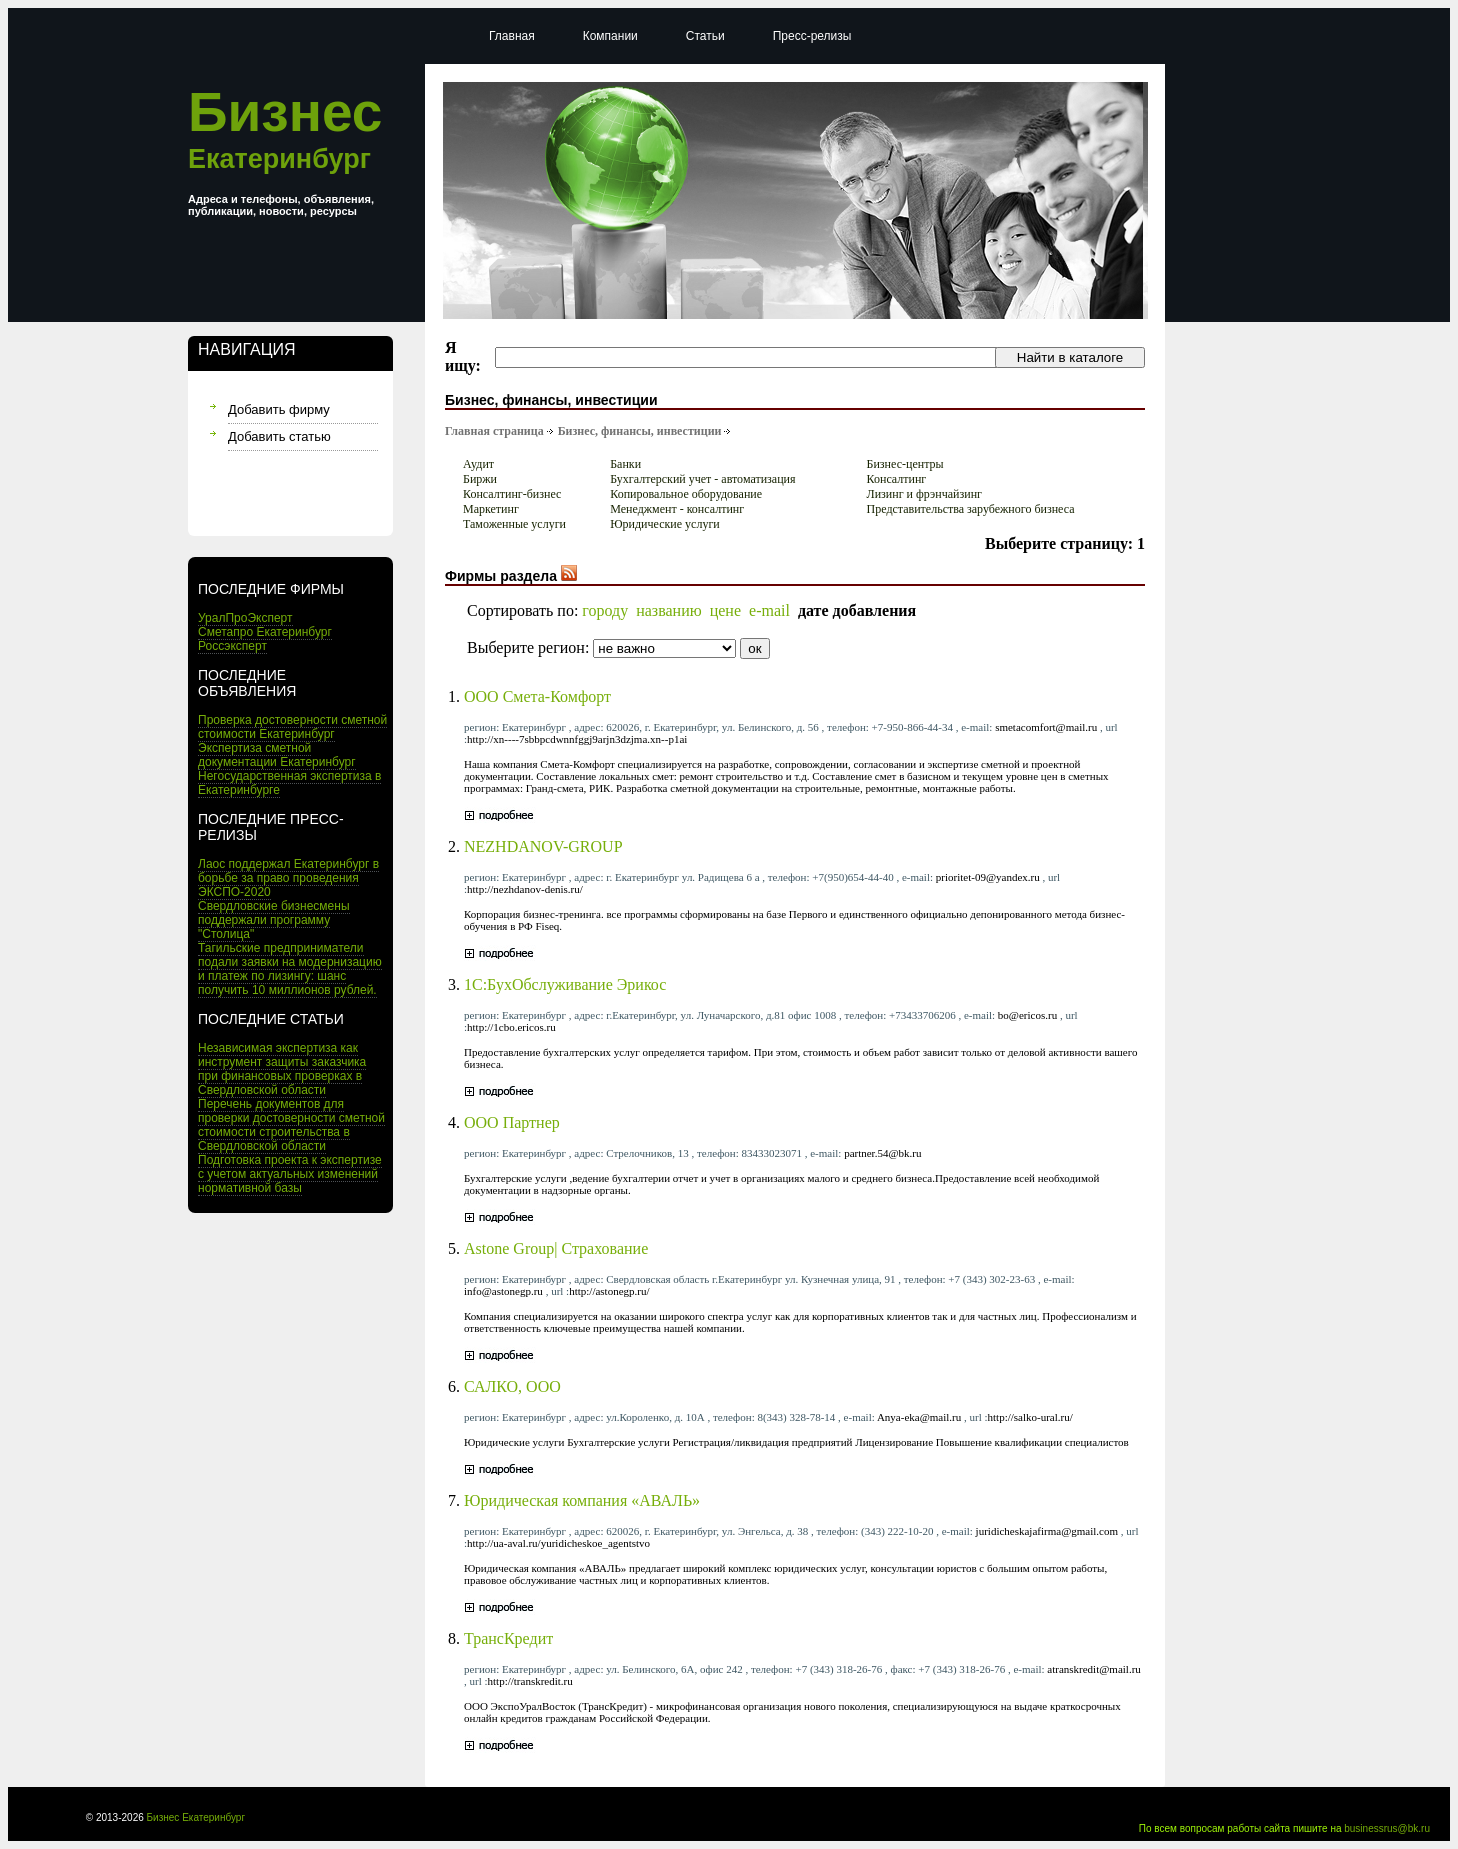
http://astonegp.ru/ (609, 1291)
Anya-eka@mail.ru (919, 1417)
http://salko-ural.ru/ (1030, 1417)
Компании (610, 36)
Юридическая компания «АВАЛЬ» (582, 1500)
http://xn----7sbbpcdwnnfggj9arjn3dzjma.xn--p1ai (577, 739)
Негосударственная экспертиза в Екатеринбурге (289, 783)
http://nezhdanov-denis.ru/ (525, 889)
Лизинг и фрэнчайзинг (924, 494)
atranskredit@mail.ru (1094, 1669)
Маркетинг (491, 509)
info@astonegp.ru (503, 1291)
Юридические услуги (665, 524)
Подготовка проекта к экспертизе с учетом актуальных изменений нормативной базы (290, 1174)
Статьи (705, 36)
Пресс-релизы (812, 36)
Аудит (478, 464)
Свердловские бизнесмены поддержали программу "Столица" (274, 920)
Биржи (480, 479)
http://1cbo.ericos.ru (511, 1027)
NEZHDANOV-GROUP (543, 846)
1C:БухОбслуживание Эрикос (565, 984)
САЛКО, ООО (512, 1386)
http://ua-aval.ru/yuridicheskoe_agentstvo (558, 1543)
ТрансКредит (508, 1638)
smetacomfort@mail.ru (1046, 727)
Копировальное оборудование (686, 494)
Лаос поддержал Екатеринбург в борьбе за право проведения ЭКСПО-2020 (288, 878)
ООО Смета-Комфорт (537, 696)
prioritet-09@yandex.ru (988, 877)
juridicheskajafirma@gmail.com (1047, 1531)
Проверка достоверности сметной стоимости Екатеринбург (292, 727)
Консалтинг (897, 479)
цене (725, 610)
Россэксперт (232, 646)
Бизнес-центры (905, 464)
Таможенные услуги (514, 524)
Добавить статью (279, 436)
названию (669, 610)
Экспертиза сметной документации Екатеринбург (277, 755)
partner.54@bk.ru (882, 1153)
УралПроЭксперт (245, 618)
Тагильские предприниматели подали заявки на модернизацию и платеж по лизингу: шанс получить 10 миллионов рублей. (290, 969)
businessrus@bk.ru (1387, 1828)
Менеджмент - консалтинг (677, 509)
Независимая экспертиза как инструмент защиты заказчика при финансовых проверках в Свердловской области (282, 1069)
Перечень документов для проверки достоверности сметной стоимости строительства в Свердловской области (291, 1125)
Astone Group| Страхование (556, 1248)
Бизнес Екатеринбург (196, 1817)
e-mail (769, 610)
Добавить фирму (279, 409)
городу (605, 610)
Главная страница (494, 431)
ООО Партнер (512, 1122)
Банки (625, 464)
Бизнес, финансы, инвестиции (640, 431)
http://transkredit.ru (530, 1681)
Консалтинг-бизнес (512, 494)
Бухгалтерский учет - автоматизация (702, 479)
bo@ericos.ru (1027, 1015)
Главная (512, 36)
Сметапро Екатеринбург (265, 632)
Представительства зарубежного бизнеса (971, 509)
